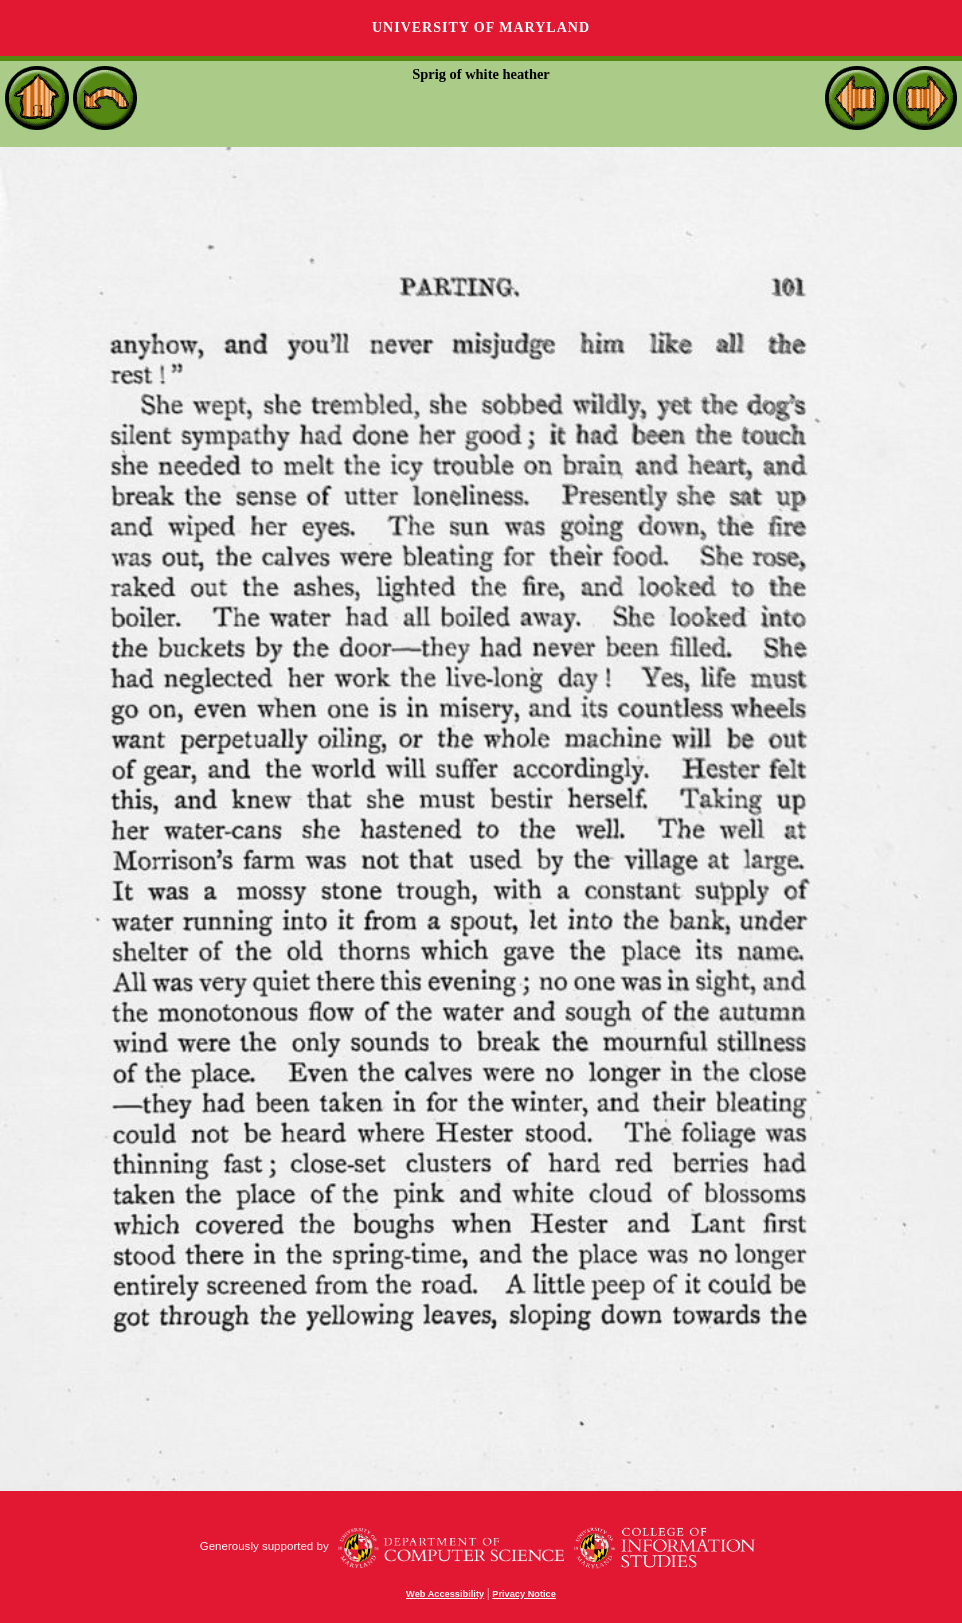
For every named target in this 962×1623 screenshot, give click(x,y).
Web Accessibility (445, 1594)
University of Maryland (481, 27)
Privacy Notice (524, 1594)
